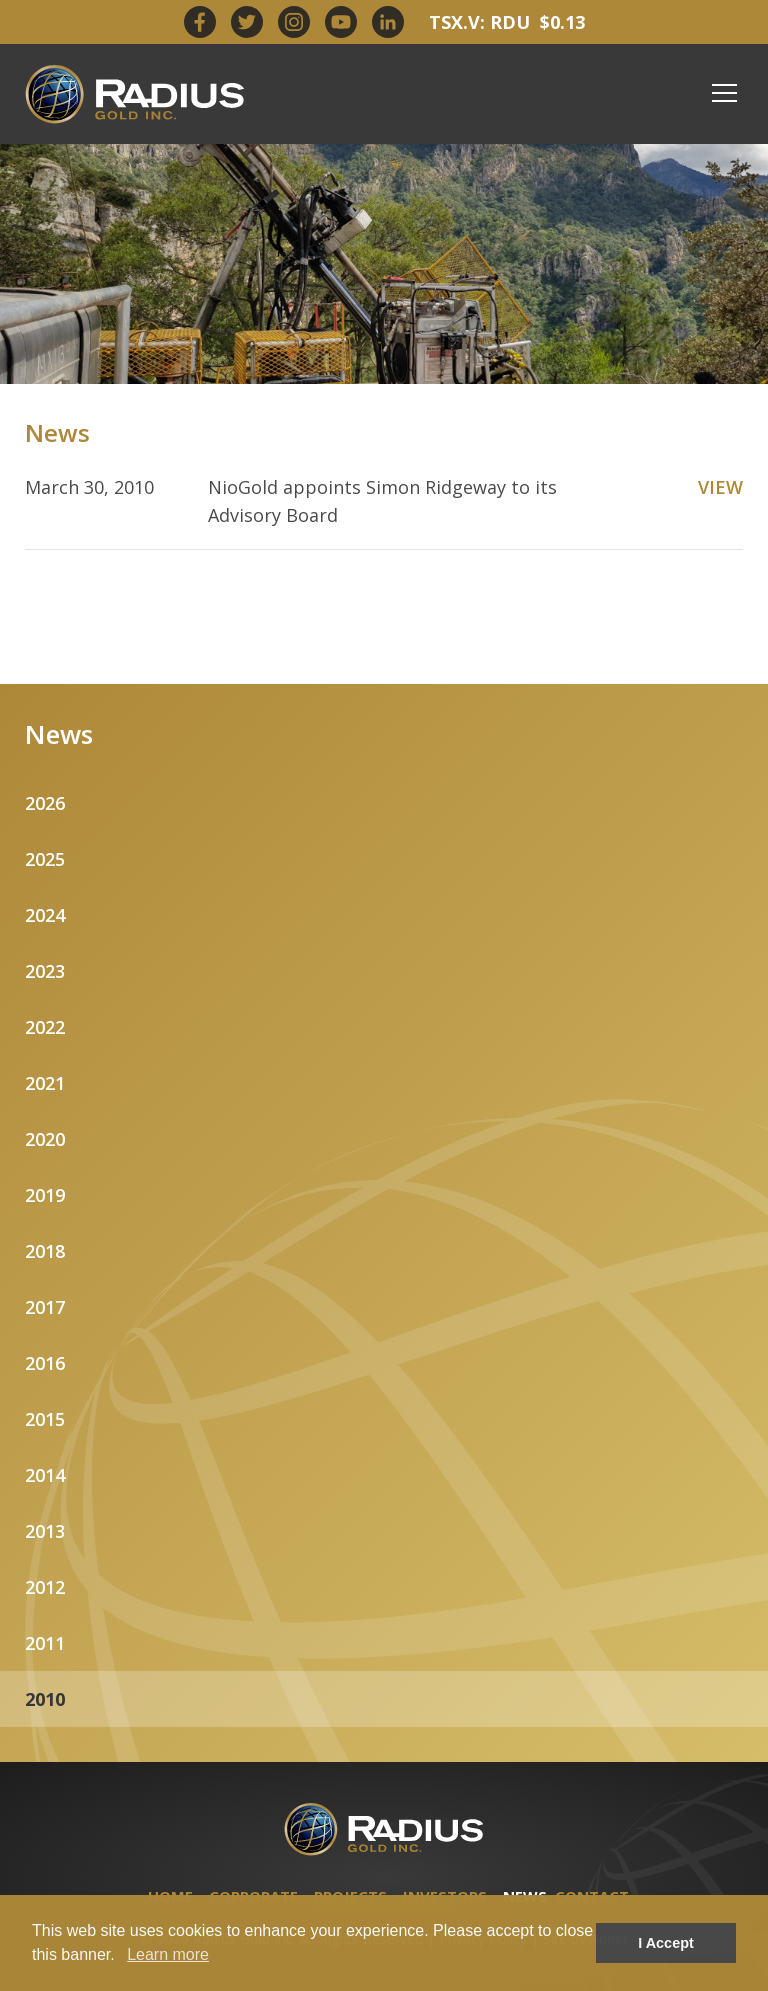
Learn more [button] (168, 1954)
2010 (45, 1699)
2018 (45, 1251)
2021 (45, 1083)
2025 (45, 859)
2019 (45, 1195)
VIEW (720, 487)
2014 (45, 1475)
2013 (45, 1531)
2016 (45, 1363)
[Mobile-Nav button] (725, 93)
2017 (45, 1307)
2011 (45, 1643)
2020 (45, 1139)
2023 (45, 971)
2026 (45, 803)
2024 (45, 915)
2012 (45, 1587)
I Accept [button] (665, 1943)
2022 (45, 1027)
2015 (45, 1419)
